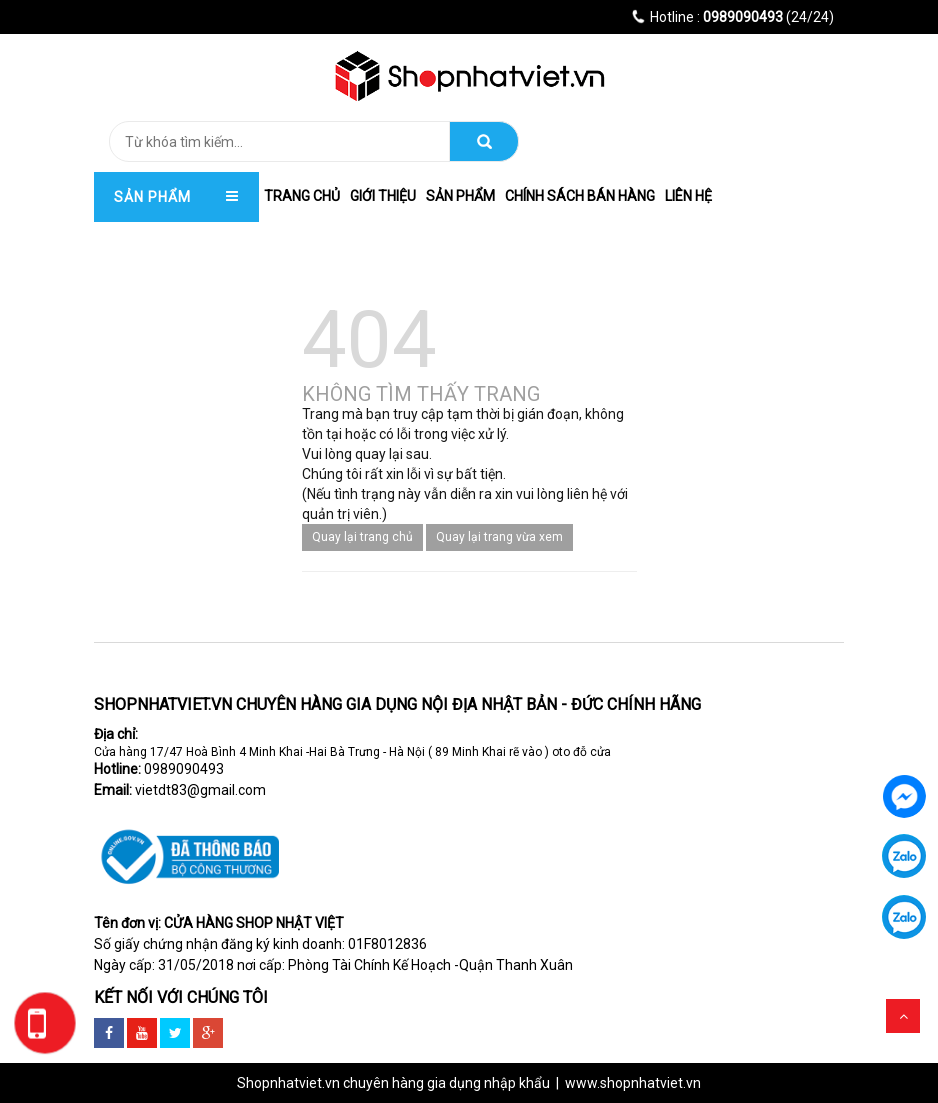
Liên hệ (688, 196)
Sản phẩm (460, 196)
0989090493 (184, 769)
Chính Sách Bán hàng (580, 196)
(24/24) (733, 17)
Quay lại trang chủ (362, 537)
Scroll (903, 1016)
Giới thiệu (383, 196)
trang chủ (302, 196)
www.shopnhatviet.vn (633, 1083)
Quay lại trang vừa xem (499, 537)
